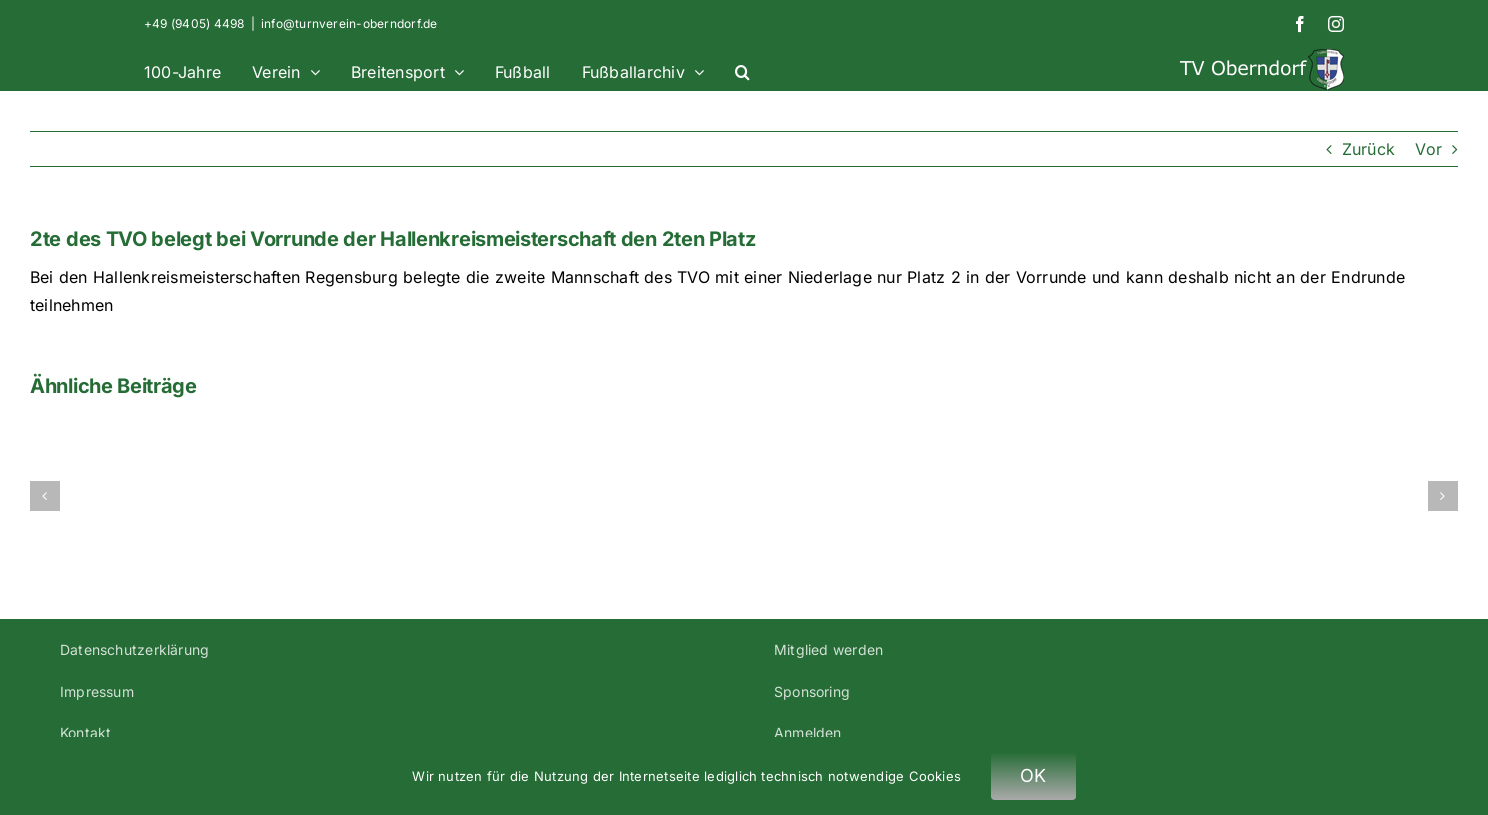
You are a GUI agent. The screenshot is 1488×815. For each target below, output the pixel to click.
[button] (742, 69)
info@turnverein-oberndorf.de (349, 23)
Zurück (1368, 149)
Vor (1428, 149)
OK (1033, 775)
